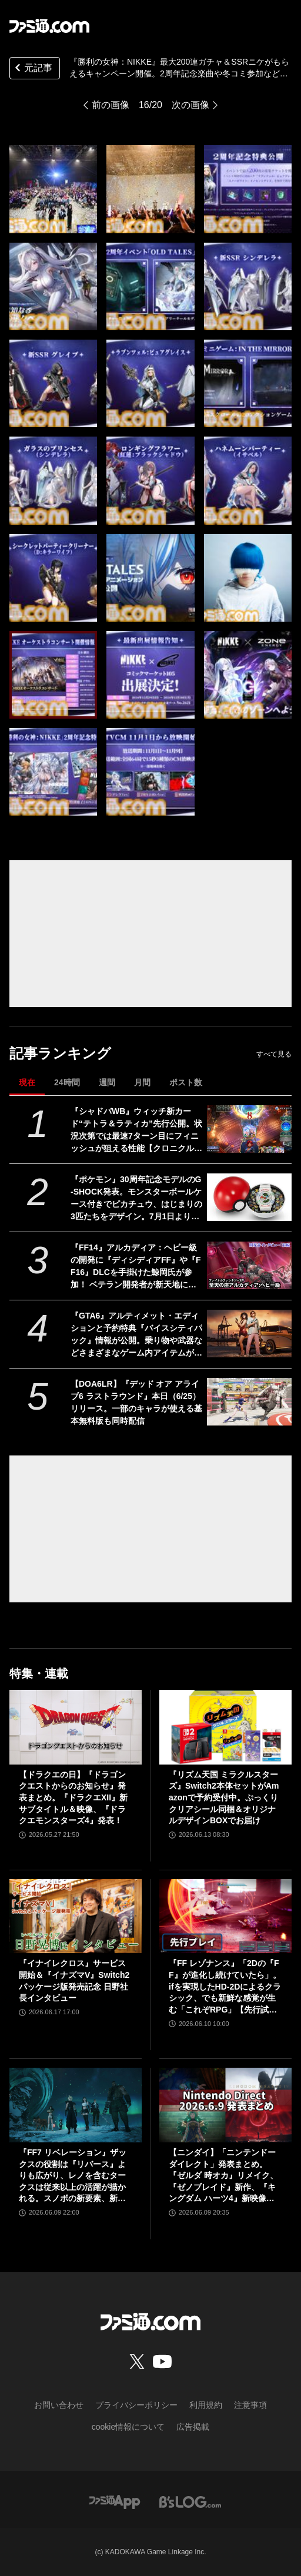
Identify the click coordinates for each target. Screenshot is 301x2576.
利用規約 (205, 2405)
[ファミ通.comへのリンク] (49, 26)
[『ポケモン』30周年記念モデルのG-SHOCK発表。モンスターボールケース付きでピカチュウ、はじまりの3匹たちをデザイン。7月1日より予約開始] (249, 1197)
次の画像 (190, 105)
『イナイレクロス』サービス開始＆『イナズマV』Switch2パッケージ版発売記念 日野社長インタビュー (74, 1980)
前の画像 (110, 105)
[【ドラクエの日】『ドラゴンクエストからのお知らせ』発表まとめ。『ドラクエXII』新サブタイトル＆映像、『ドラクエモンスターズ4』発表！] (75, 1727)
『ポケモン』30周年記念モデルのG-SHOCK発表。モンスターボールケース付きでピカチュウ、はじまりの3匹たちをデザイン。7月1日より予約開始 (136, 1199)
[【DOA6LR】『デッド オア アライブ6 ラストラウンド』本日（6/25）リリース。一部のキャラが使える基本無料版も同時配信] (249, 1401)
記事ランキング (60, 1053)
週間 (107, 1082)
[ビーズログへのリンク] (190, 2501)
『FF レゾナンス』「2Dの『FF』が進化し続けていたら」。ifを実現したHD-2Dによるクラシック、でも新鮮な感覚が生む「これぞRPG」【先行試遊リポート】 (225, 1986)
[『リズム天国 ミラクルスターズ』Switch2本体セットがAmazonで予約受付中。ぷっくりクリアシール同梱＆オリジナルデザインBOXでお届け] (225, 1727)
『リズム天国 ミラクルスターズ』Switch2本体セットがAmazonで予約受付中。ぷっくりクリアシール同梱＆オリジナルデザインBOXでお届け (224, 1797)
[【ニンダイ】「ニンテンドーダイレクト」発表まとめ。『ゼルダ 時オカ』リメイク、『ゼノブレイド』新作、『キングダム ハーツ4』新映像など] (225, 2105)
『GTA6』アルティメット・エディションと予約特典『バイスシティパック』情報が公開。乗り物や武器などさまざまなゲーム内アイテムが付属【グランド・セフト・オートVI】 (136, 1335)
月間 (142, 1082)
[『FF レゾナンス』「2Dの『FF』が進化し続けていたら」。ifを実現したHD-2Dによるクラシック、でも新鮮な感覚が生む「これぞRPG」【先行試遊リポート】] (225, 1916)
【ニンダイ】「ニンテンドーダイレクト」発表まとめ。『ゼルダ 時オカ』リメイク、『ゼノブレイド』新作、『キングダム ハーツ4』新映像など (223, 2176)
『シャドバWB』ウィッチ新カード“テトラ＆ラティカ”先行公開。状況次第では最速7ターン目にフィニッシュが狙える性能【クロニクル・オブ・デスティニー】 (136, 1130)
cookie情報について (128, 2426)
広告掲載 (192, 2426)
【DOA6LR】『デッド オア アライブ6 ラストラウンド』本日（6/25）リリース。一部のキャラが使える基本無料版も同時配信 (136, 1402)
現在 (27, 1082)
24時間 (67, 1082)
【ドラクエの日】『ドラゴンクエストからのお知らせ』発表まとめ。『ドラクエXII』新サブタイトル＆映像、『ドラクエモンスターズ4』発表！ (73, 1797)
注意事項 (250, 2405)
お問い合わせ (58, 2405)
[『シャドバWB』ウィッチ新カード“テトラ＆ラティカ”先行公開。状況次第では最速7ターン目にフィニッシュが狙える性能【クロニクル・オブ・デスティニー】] (249, 1129)
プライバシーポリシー (136, 2405)
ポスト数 (185, 1082)
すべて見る (274, 1054)
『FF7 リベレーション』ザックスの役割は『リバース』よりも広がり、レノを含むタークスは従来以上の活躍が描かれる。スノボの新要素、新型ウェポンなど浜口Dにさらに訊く (75, 2176)
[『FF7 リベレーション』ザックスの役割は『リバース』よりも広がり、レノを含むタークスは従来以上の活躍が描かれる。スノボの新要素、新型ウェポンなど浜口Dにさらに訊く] (75, 2105)
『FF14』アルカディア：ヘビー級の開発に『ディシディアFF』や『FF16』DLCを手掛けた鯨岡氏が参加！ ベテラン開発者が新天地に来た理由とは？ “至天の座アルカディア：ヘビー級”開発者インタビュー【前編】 (136, 1267)
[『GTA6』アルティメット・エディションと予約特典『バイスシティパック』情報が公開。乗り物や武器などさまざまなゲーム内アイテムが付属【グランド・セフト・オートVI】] (249, 1333)
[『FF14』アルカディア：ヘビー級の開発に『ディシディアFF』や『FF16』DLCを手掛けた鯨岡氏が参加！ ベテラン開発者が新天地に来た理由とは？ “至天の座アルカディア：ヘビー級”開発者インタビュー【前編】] (249, 1265)
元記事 (32, 69)
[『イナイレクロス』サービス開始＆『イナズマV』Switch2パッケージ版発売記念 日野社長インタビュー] (75, 1916)
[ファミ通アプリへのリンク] (114, 2501)
